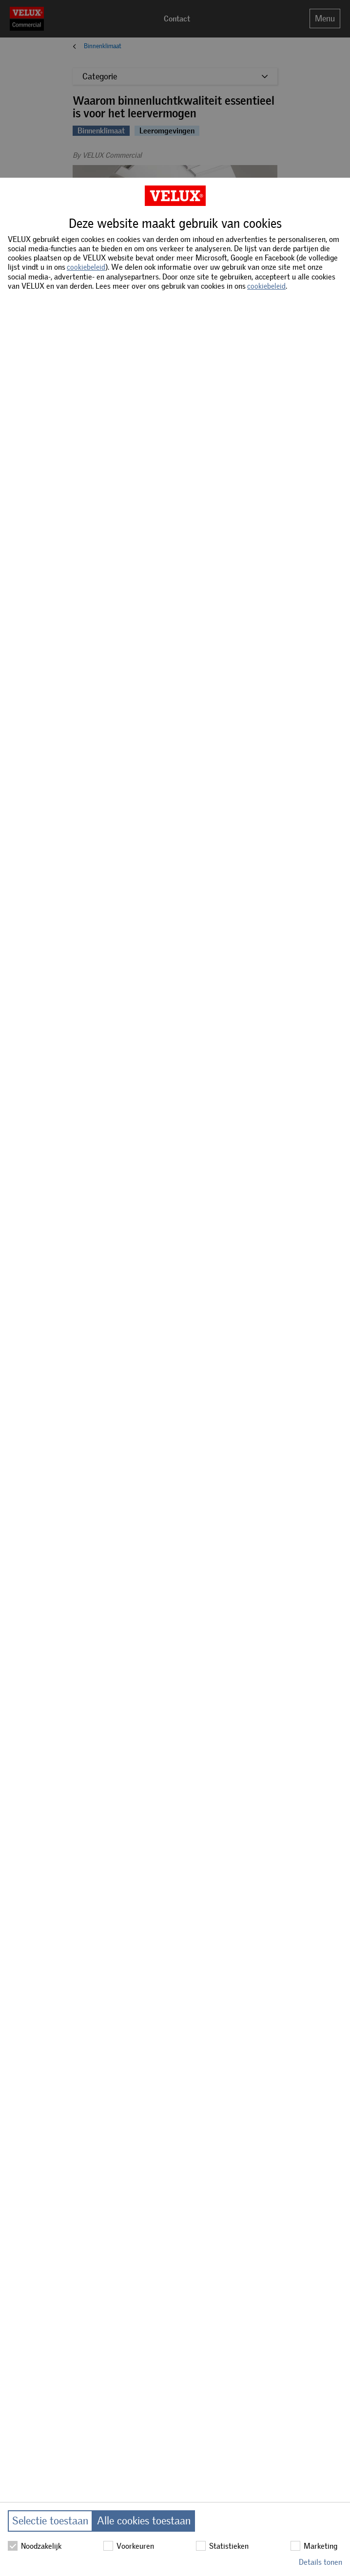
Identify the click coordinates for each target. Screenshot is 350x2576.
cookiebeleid (86, 267)
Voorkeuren (128, 2546)
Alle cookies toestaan (144, 2520)
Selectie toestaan (50, 2520)
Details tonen (320, 2562)
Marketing (314, 2546)
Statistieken (222, 2546)
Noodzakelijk (34, 2546)
